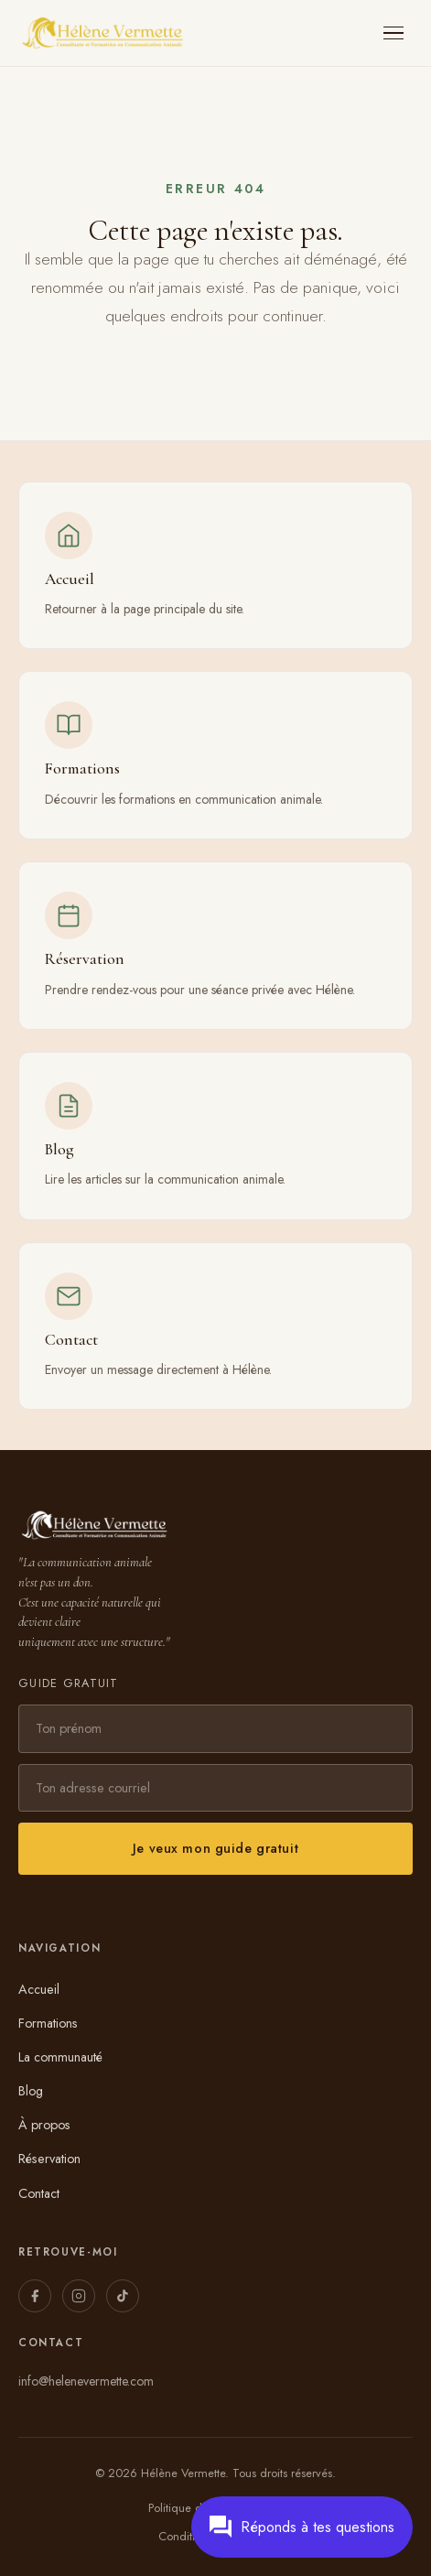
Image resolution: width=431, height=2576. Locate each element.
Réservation (49, 2158)
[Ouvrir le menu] (394, 33)
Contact (38, 2193)
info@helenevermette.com (86, 2381)
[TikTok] (122, 2295)
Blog (30, 2091)
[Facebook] (34, 2295)
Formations (48, 2023)
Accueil (38, 1989)
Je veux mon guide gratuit (215, 1848)
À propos (44, 2125)
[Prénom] (215, 1728)
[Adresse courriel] (215, 1788)
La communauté (60, 2057)
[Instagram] (78, 2295)
